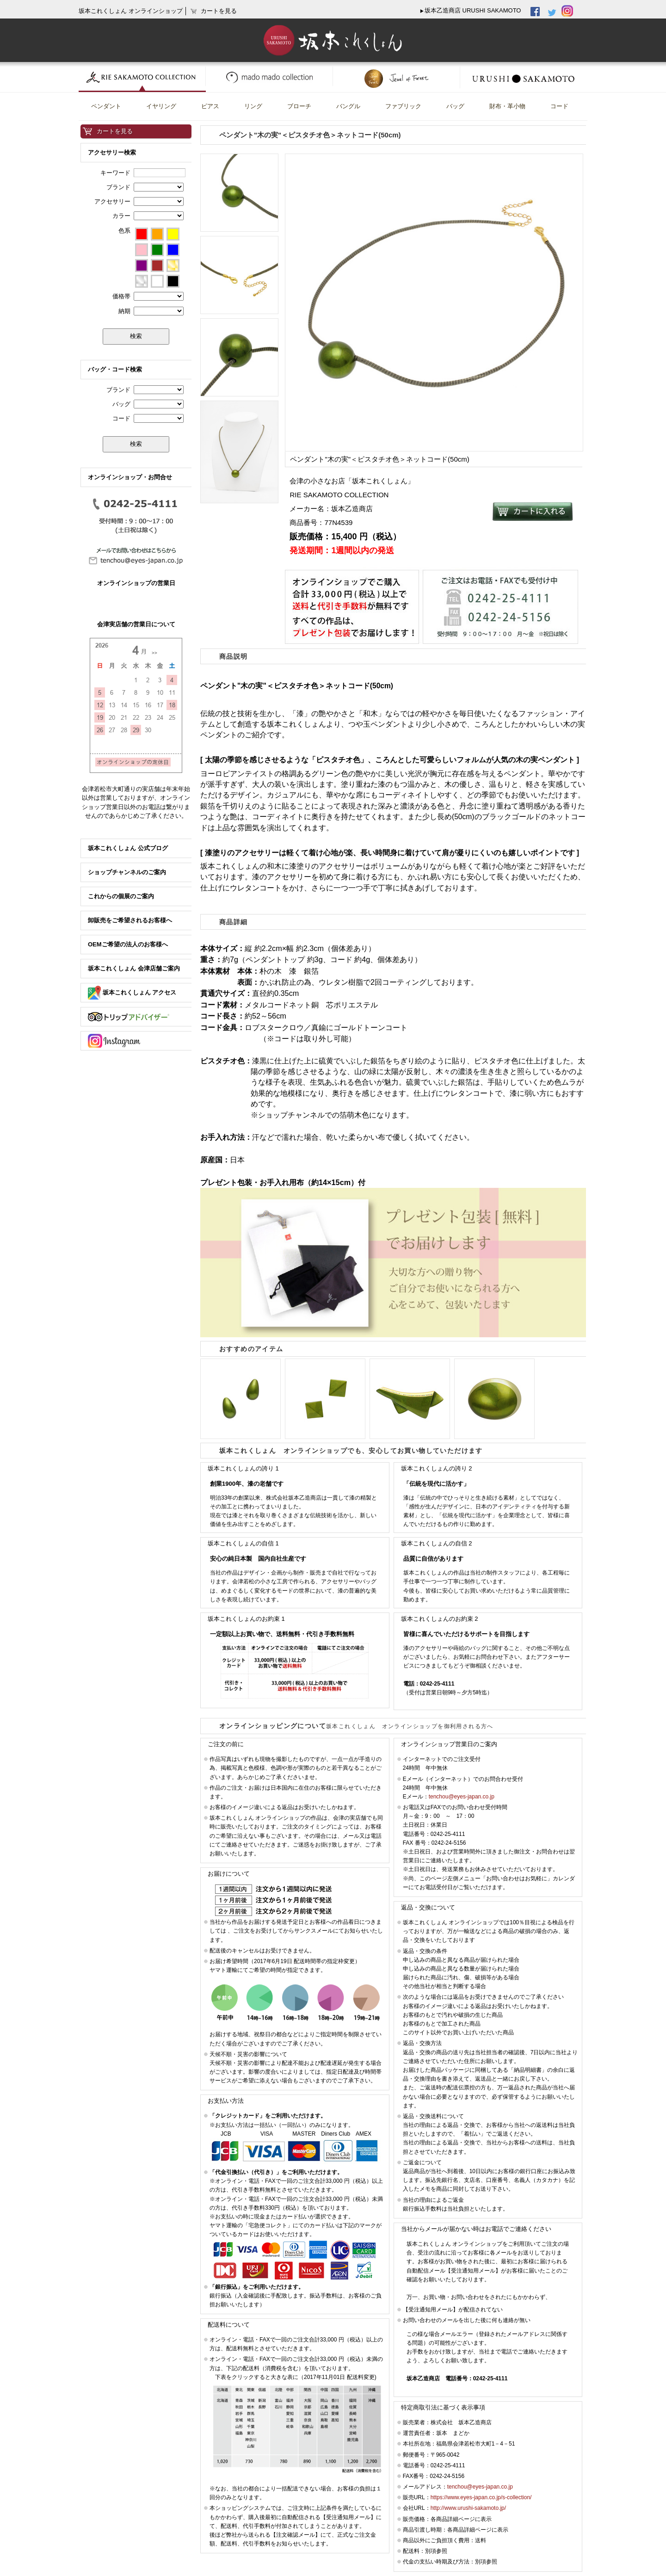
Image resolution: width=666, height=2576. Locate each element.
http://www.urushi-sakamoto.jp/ (468, 2508)
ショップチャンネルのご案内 (127, 872)
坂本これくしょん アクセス (132, 992)
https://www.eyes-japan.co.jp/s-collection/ (481, 2497)
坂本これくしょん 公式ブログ (128, 848)
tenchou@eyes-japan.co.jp (461, 1796)
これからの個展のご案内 (121, 896)
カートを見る (115, 131)
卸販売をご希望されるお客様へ (130, 920)
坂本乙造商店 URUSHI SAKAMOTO (473, 10)
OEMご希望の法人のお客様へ (128, 944)
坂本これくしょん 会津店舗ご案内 (134, 968)
